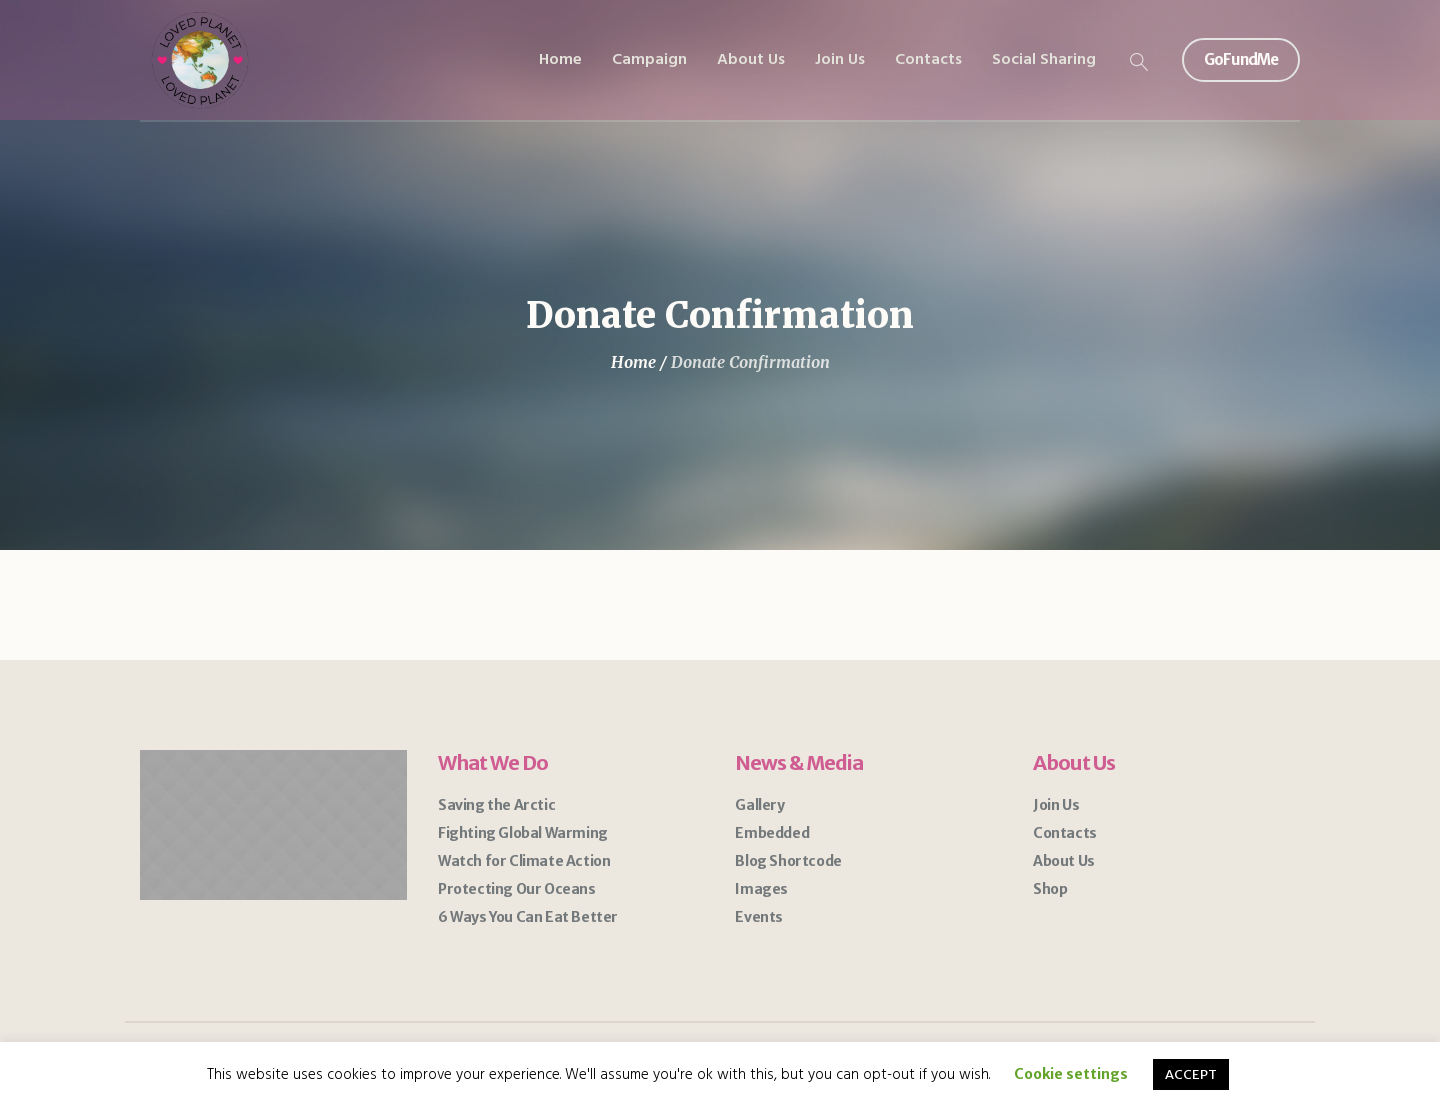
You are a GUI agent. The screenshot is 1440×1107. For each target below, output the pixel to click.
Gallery (759, 805)
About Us (1064, 861)
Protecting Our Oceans (517, 889)
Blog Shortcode (788, 861)
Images (761, 889)
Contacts (1065, 833)
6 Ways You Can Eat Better (528, 917)
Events (759, 917)
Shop (1050, 889)
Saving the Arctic (496, 805)
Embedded (772, 833)
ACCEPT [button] (1191, 1074)
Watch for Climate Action (524, 861)
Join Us (1056, 805)
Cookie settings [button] (1071, 1074)
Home (633, 362)
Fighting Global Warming (523, 833)
